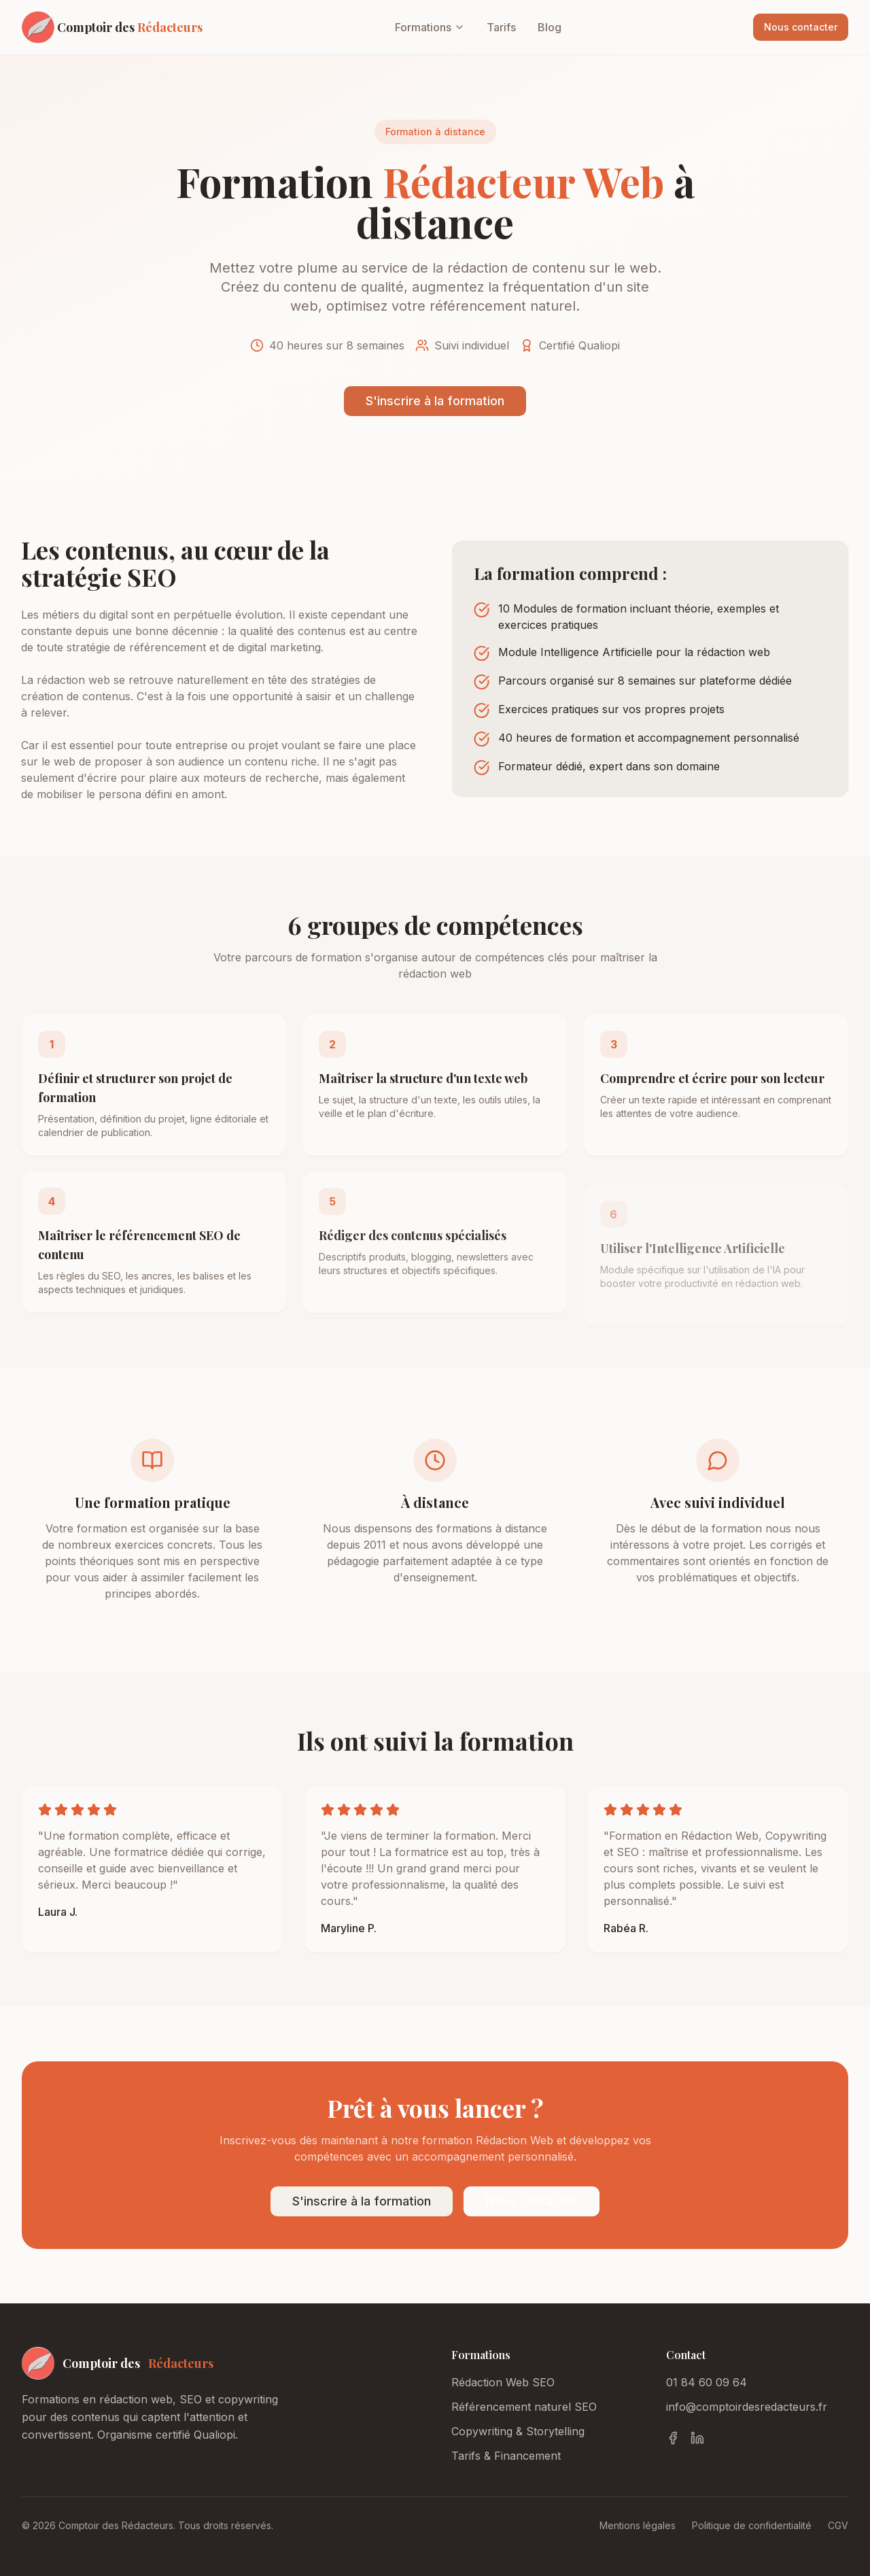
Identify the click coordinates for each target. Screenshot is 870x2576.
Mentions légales (637, 2525)
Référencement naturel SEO (524, 2407)
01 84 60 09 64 (706, 2382)
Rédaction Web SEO (503, 2382)
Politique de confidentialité (752, 2525)
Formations (430, 27)
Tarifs (501, 27)
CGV (838, 2525)
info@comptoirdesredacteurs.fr (746, 2407)
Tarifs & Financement (506, 2455)
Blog (549, 27)
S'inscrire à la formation (435, 401)
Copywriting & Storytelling (518, 2431)
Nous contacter (800, 27)
